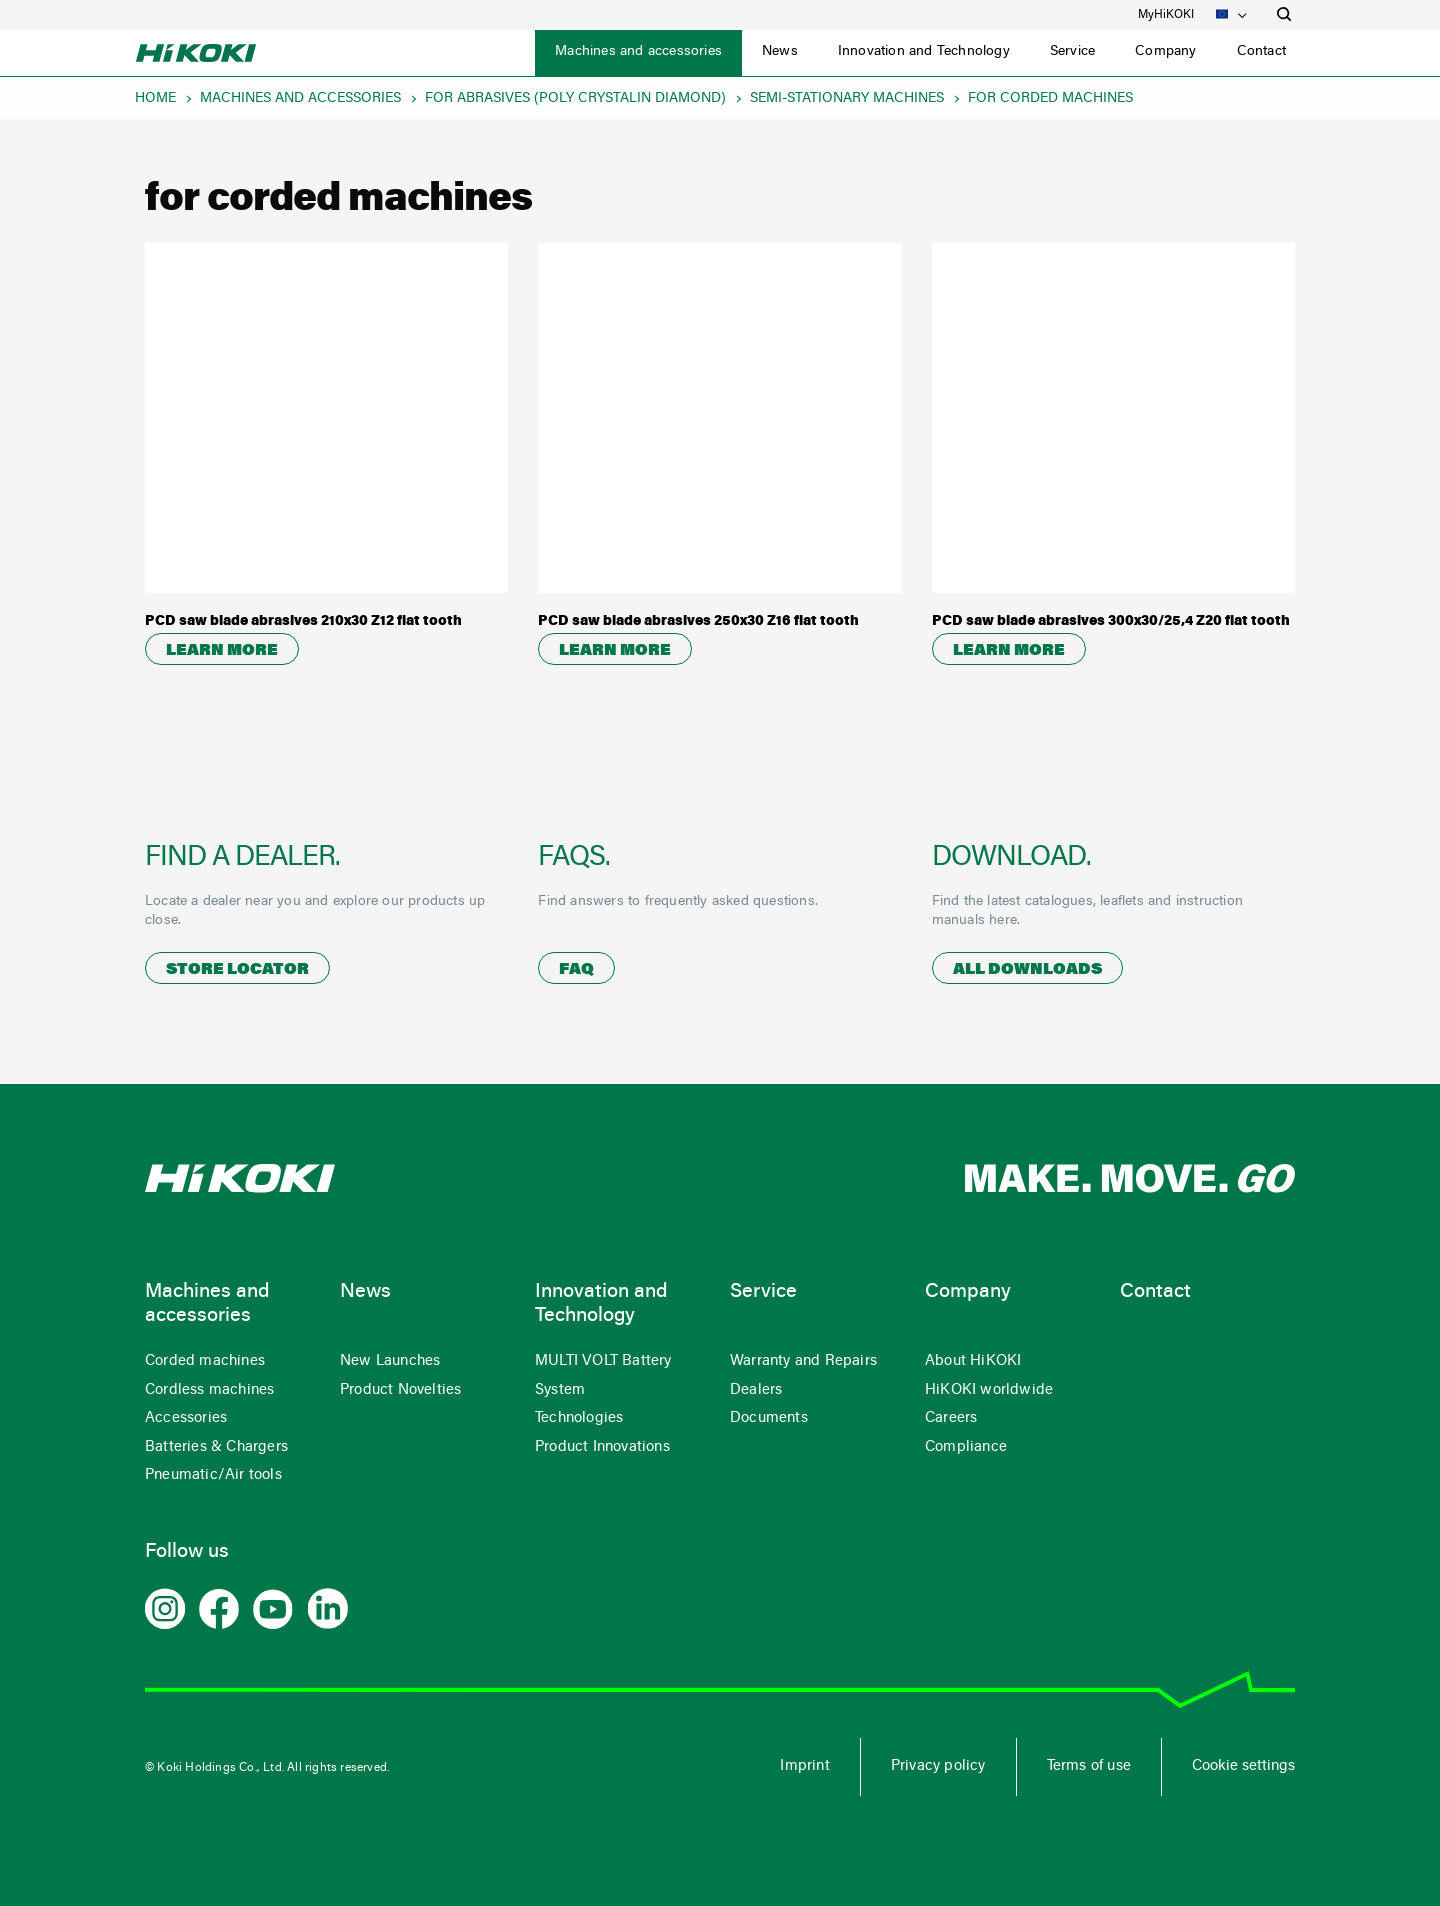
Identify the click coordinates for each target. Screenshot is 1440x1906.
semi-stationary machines (847, 99)
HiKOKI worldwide (989, 1390)
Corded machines (205, 1361)
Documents (769, 1418)
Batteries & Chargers (216, 1447)
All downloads (1027, 970)
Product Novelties (400, 1390)
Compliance (966, 1447)
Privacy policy (938, 1766)
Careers (951, 1418)
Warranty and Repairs (803, 1361)
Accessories (186, 1418)
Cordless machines (209, 1390)
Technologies (579, 1418)
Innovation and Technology (924, 52)
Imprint (804, 1766)
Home (155, 99)
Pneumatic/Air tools (213, 1475)
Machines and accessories (638, 52)
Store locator (237, 970)
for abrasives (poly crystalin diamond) (575, 99)
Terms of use (1089, 1766)
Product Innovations (602, 1447)
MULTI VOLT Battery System (603, 1376)
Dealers (756, 1390)
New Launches (390, 1361)
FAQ (576, 970)
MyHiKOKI (1166, 15)
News (780, 52)
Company (1165, 52)
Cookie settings (1243, 1766)
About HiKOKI (973, 1361)
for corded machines (1050, 99)
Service (1072, 52)
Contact (1261, 52)
